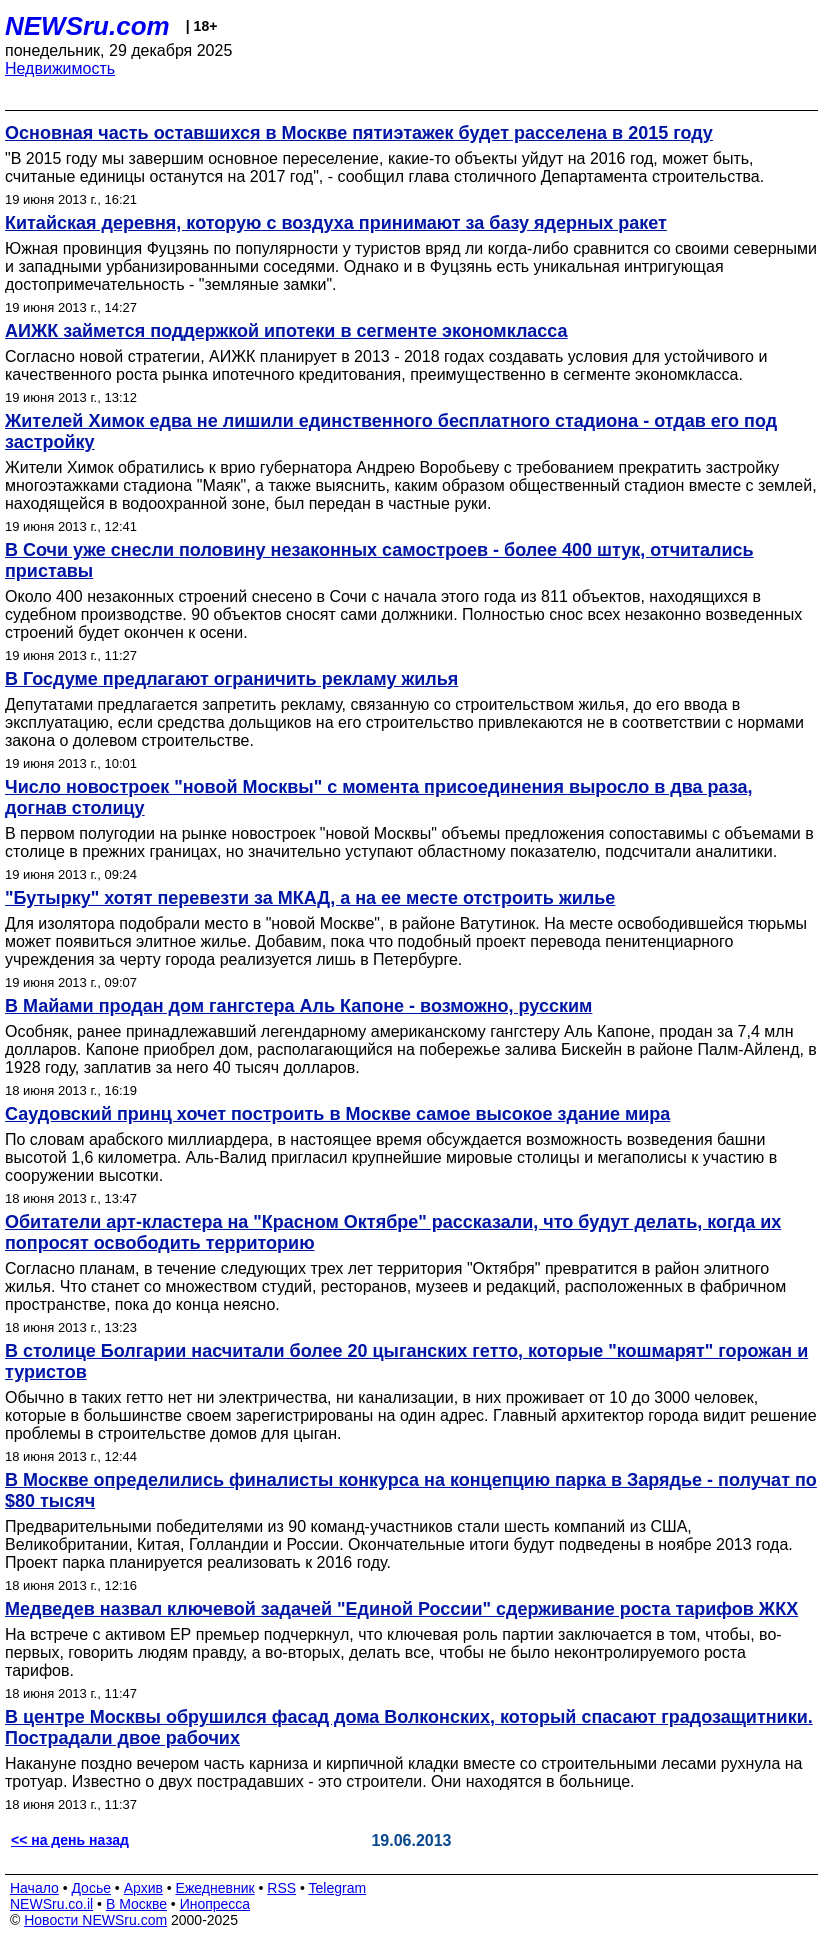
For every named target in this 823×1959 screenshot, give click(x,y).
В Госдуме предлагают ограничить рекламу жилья (231, 679)
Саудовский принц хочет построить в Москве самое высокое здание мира (337, 1114)
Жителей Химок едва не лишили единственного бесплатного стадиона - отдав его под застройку (391, 431)
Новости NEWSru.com (95, 1920)
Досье (91, 1888)
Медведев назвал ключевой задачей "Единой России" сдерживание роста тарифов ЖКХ (401, 1609)
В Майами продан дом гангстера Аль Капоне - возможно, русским (298, 1006)
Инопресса (215, 1904)
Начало (34, 1888)
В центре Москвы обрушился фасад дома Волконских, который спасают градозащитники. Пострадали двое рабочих (409, 1727)
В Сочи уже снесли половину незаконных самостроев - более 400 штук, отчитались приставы (379, 560)
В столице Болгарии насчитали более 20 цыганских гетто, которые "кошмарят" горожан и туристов (406, 1361)
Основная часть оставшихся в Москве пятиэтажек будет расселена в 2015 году (359, 133)
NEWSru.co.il (51, 1904)
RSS (281, 1888)
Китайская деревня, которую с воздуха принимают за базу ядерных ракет (336, 223)
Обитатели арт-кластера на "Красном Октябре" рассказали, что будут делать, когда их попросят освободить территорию (393, 1232)
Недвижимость (60, 68)
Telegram (338, 1888)
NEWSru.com (87, 26)
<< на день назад (70, 1840)
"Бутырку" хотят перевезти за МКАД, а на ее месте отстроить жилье (310, 898)
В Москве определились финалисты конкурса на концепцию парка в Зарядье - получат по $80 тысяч (411, 1490)
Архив (143, 1888)
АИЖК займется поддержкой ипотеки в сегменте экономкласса (286, 331)
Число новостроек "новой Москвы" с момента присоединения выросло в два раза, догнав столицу (379, 797)
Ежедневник (215, 1888)
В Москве (136, 1904)
